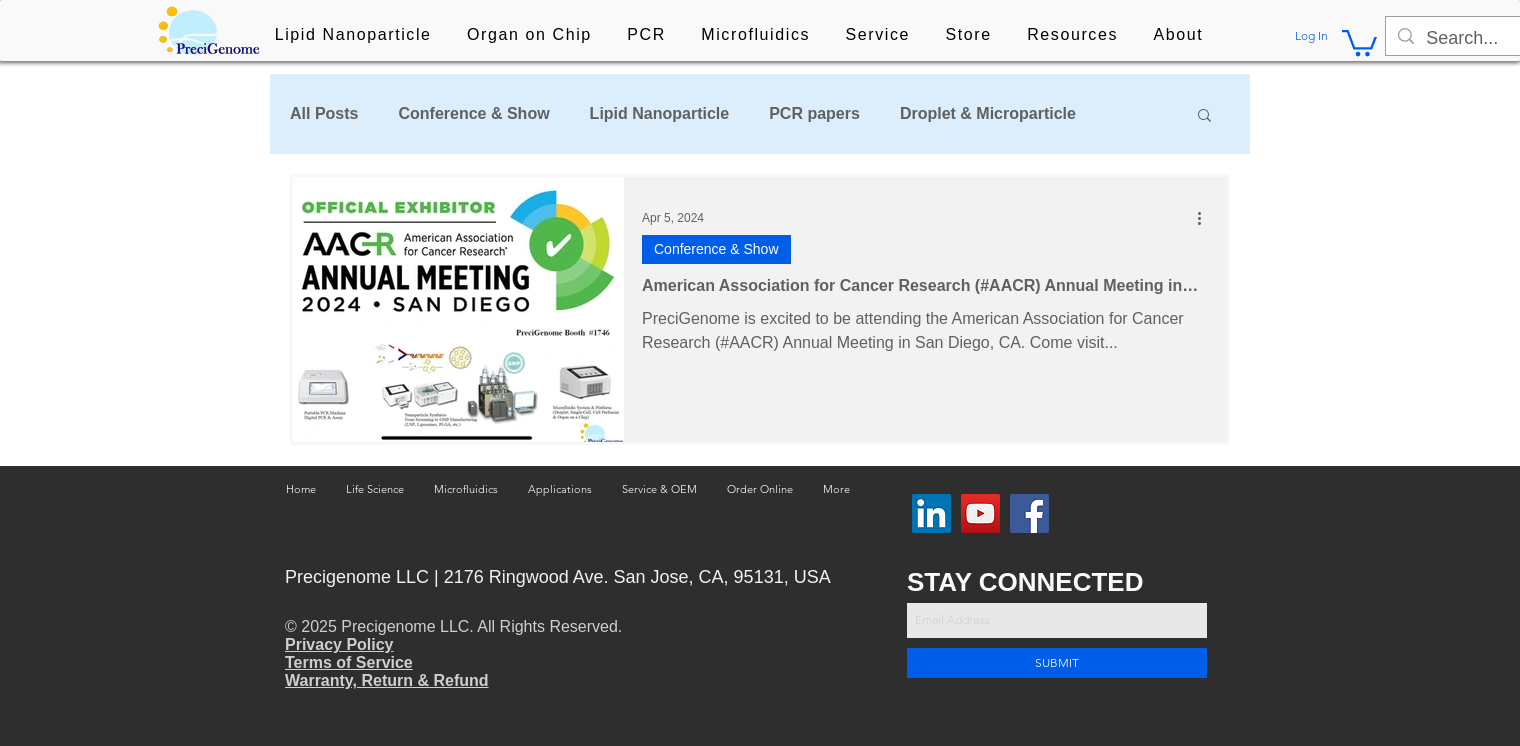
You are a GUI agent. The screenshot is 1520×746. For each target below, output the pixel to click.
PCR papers (814, 113)
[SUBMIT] (1057, 663)
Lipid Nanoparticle (660, 113)
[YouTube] (980, 513)
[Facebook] (1029, 513)
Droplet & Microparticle (988, 113)
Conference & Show (473, 113)
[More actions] (1206, 218)
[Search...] (1471, 38)
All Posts (324, 113)
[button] (353, 36)
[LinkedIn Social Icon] (931, 513)
